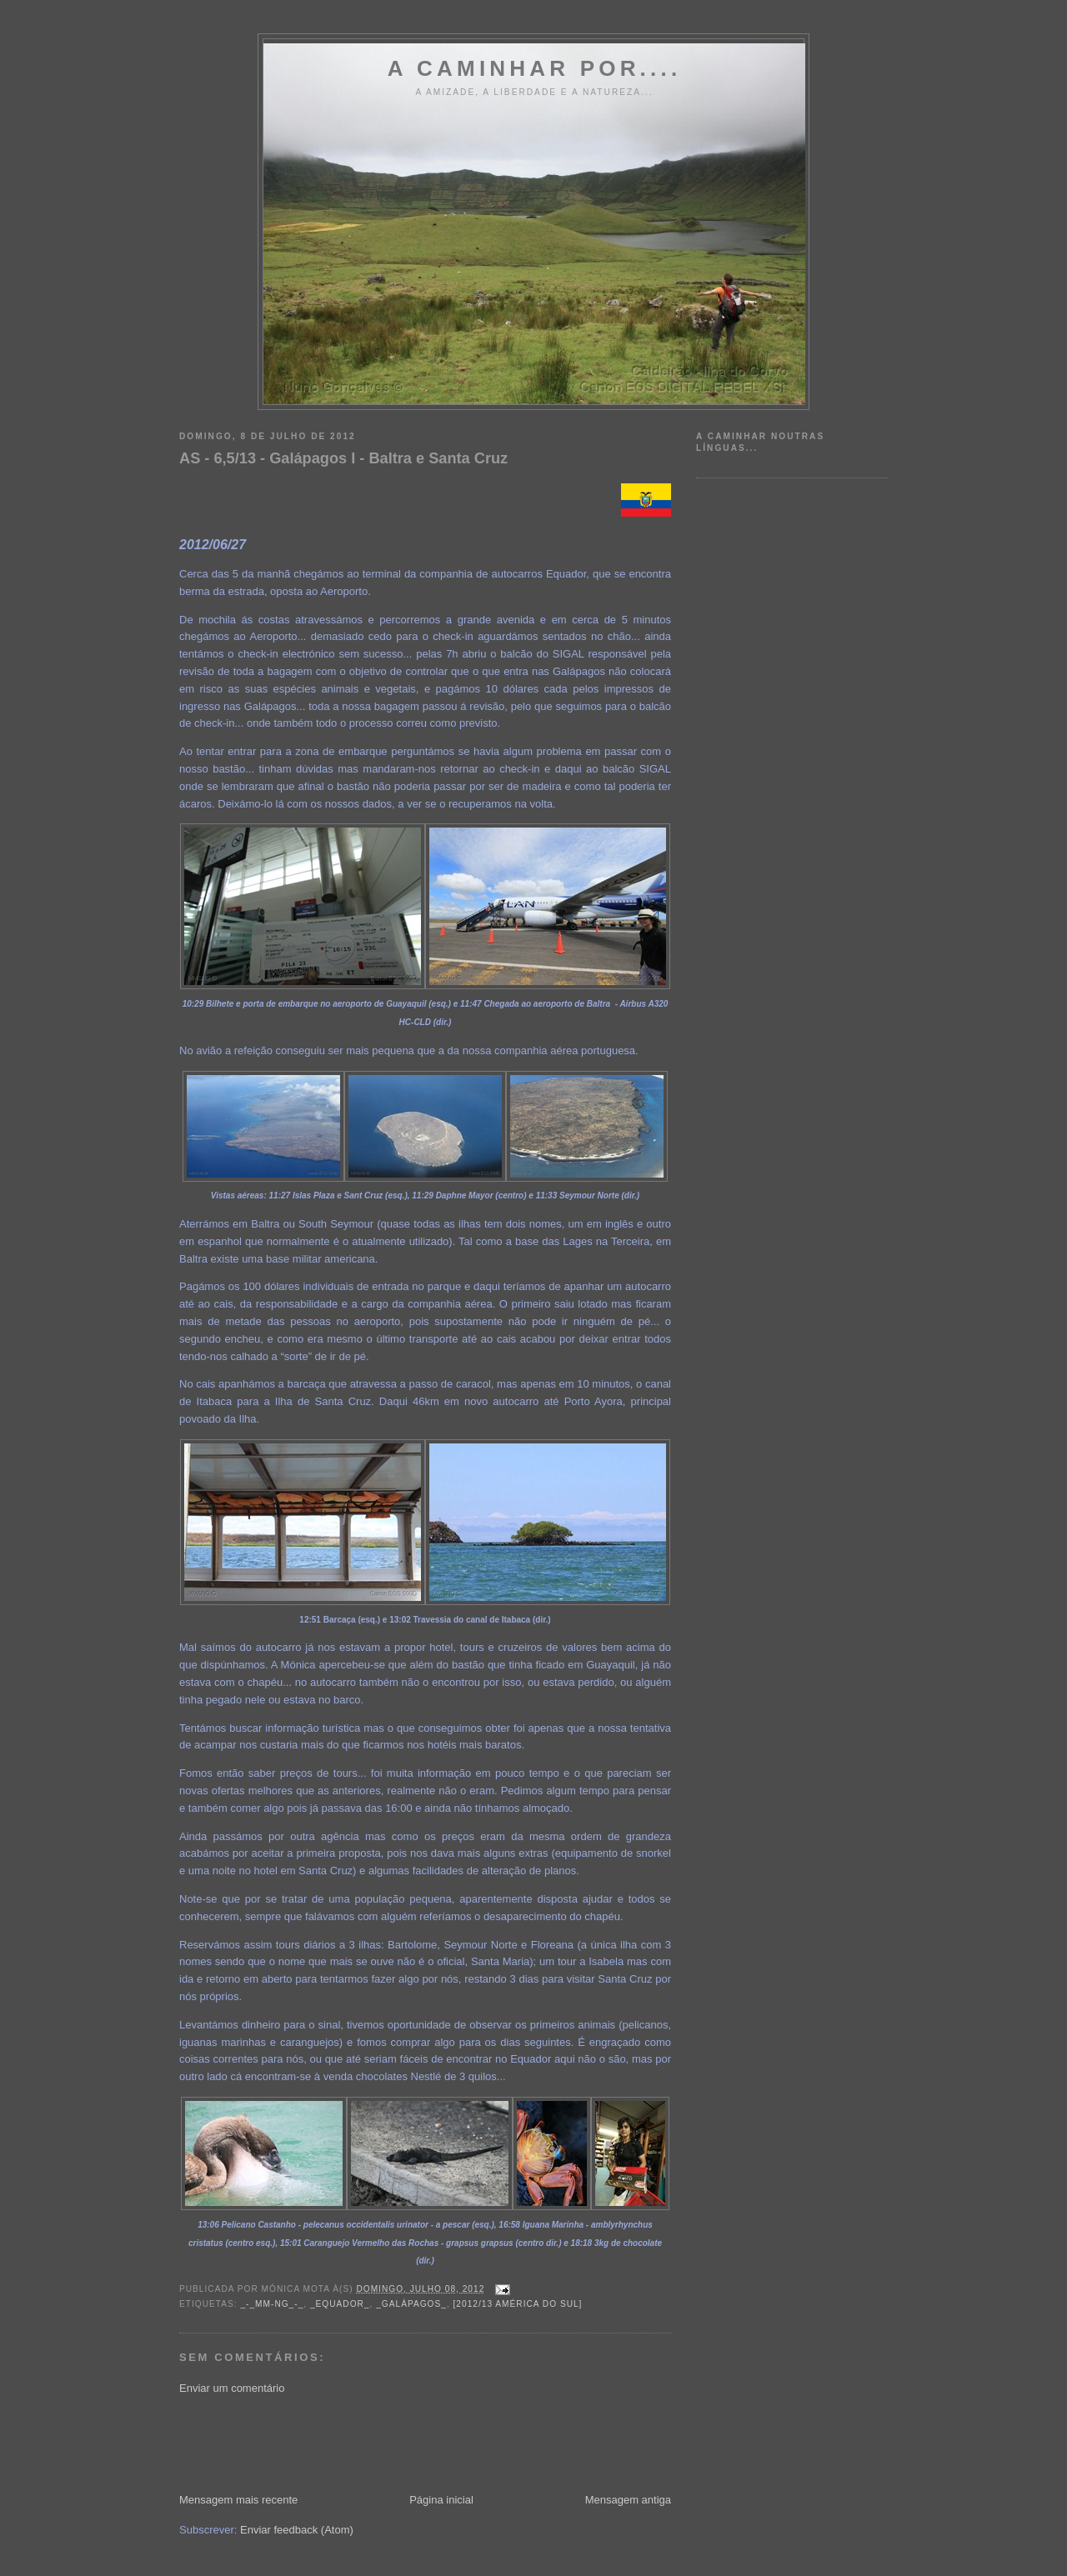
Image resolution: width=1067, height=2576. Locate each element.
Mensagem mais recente (238, 2499)
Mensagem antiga (628, 2499)
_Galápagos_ (411, 2303)
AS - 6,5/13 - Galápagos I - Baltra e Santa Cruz (343, 458)
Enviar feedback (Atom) (296, 2529)
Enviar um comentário (231, 2388)
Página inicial (441, 2499)
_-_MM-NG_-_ (271, 2303)
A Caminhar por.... (535, 68)
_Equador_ (340, 2303)
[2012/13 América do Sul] (518, 2303)
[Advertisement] (482, 2442)
